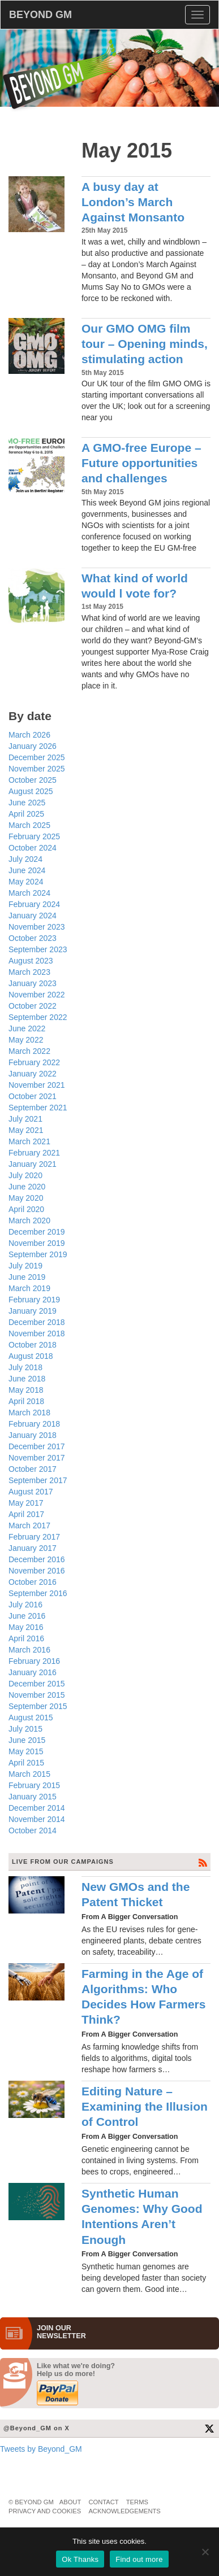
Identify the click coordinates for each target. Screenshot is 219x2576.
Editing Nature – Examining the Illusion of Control (144, 2107)
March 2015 (29, 1774)
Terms (137, 2502)
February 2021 (34, 1152)
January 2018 (32, 1435)
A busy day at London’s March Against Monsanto (132, 202)
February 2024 (34, 904)
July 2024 (25, 859)
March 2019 (29, 1288)
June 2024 (26, 870)
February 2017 (34, 1536)
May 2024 (25, 881)
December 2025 (36, 757)
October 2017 (32, 1469)
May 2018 (25, 1389)
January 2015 (32, 1796)
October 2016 (32, 1581)
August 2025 (30, 791)
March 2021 (29, 1141)
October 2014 (32, 1830)
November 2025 (36, 768)
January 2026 (32, 746)
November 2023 (36, 926)
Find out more (138, 2559)
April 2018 (26, 1401)
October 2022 (32, 1005)
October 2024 (32, 847)
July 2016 (25, 1604)
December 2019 (36, 1231)
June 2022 (26, 1028)
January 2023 (32, 983)
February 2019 (34, 1299)
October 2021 (32, 1096)
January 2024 (32, 915)
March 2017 (29, 1525)
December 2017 (36, 1446)
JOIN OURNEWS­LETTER (61, 2332)
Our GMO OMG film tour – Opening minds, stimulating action (144, 344)
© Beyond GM (31, 2502)
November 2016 (36, 1570)
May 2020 (25, 1197)
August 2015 (30, 1717)
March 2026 (29, 734)
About (70, 2502)
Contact (103, 2502)
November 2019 (36, 1243)
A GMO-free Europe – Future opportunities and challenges (141, 463)
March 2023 (29, 972)
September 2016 (37, 1593)
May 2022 (25, 1039)
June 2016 (26, 1615)
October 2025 (32, 779)
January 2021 (32, 1164)
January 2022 (32, 1073)
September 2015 (37, 1706)
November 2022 (36, 994)
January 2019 (32, 1310)
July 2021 (25, 1118)
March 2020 (29, 1220)
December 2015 (36, 1683)
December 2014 (36, 1807)
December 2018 (36, 1322)
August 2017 (30, 1491)
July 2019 (25, 1265)
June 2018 (26, 1378)
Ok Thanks (80, 2559)
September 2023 (37, 949)
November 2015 (36, 1694)
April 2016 (26, 1638)
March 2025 (29, 825)
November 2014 (36, 1819)
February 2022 (34, 1062)
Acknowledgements (124, 2511)
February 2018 (34, 1423)
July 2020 (25, 1175)
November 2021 (36, 1084)
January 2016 (32, 1672)
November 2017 (36, 1457)
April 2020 (26, 1209)
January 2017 (32, 1548)
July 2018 (25, 1367)
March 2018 (29, 1412)
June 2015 (26, 1740)
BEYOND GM (40, 14)
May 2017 (25, 1502)
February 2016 (34, 1661)
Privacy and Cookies (44, 2511)
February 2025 (34, 836)
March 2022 (29, 1051)
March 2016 (29, 1649)
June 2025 (26, 802)
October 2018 (32, 1344)
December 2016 (36, 1559)
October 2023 (32, 938)
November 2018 (36, 1333)
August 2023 (30, 960)
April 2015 (26, 1762)
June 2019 (26, 1277)
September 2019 (37, 1254)
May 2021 (25, 1130)
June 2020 (26, 1186)
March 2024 (29, 892)
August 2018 (30, 1356)
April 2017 (26, 1514)
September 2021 (37, 1107)
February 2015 (34, 1785)
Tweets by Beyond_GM (41, 2448)
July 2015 (25, 1728)
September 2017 (37, 1480)
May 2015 (25, 1751)
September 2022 (37, 1017)
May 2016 (25, 1627)
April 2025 (26, 813)
